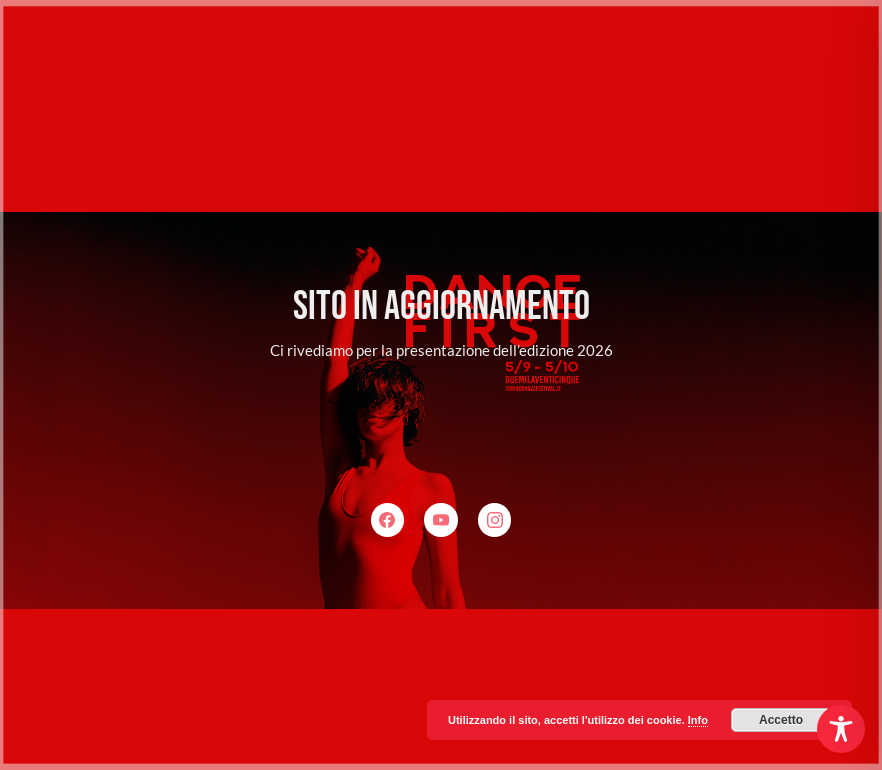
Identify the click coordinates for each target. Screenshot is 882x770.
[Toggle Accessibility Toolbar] (841, 729)
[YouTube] (441, 520)
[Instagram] (495, 520)
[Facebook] (388, 520)
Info (698, 720)
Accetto (781, 720)
